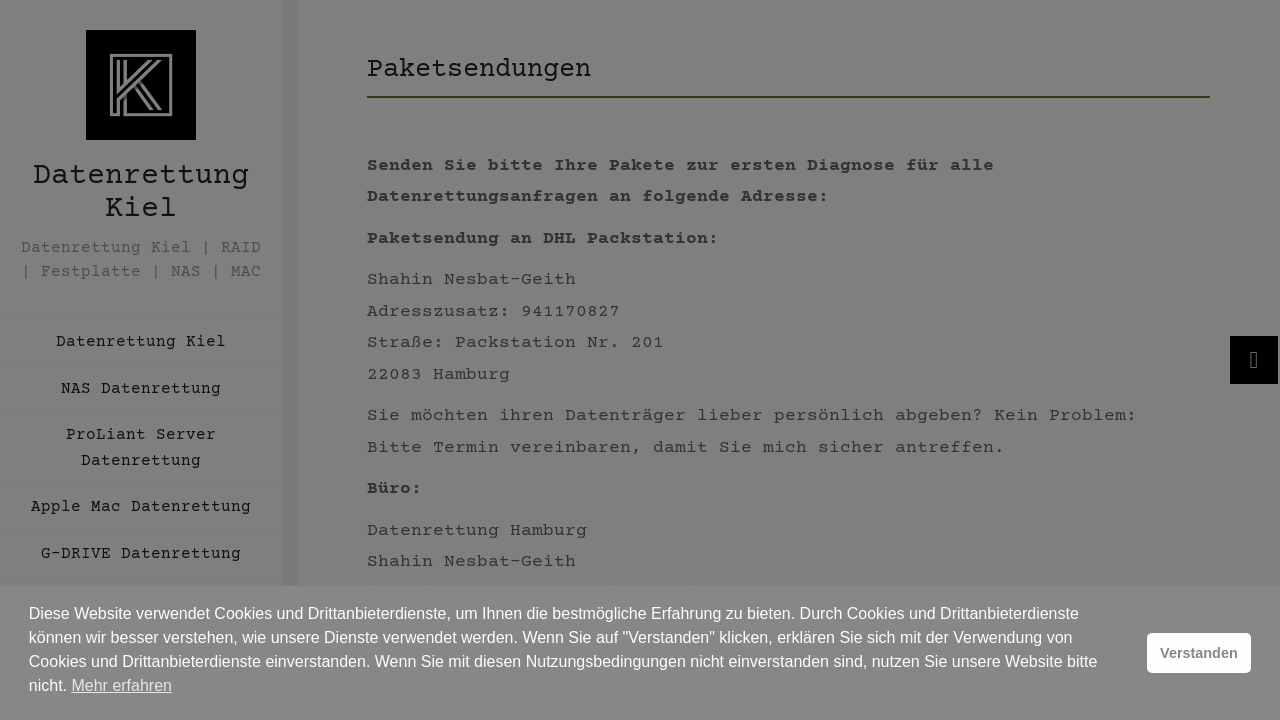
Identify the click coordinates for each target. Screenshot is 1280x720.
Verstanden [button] (1199, 653)
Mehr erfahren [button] (121, 685)
